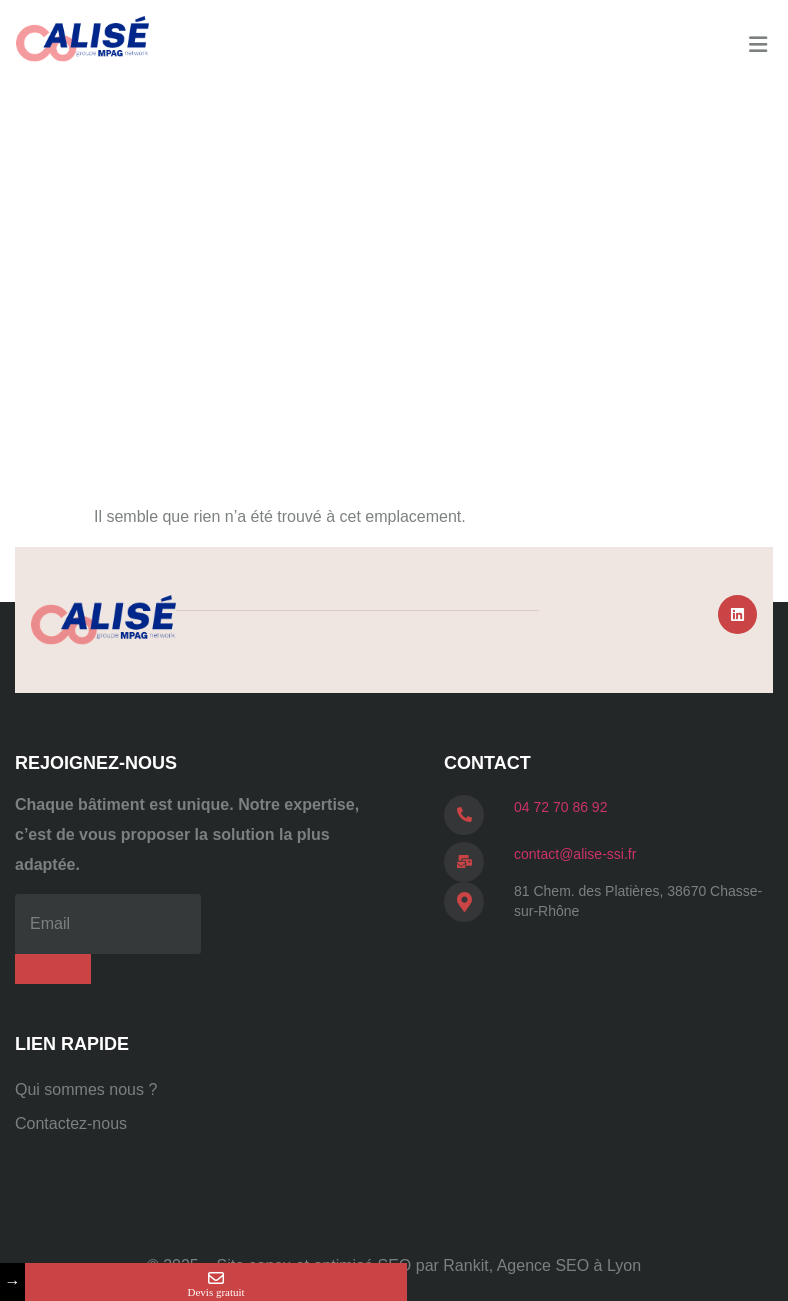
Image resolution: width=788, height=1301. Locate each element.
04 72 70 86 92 (560, 807)
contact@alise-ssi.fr (575, 854)
